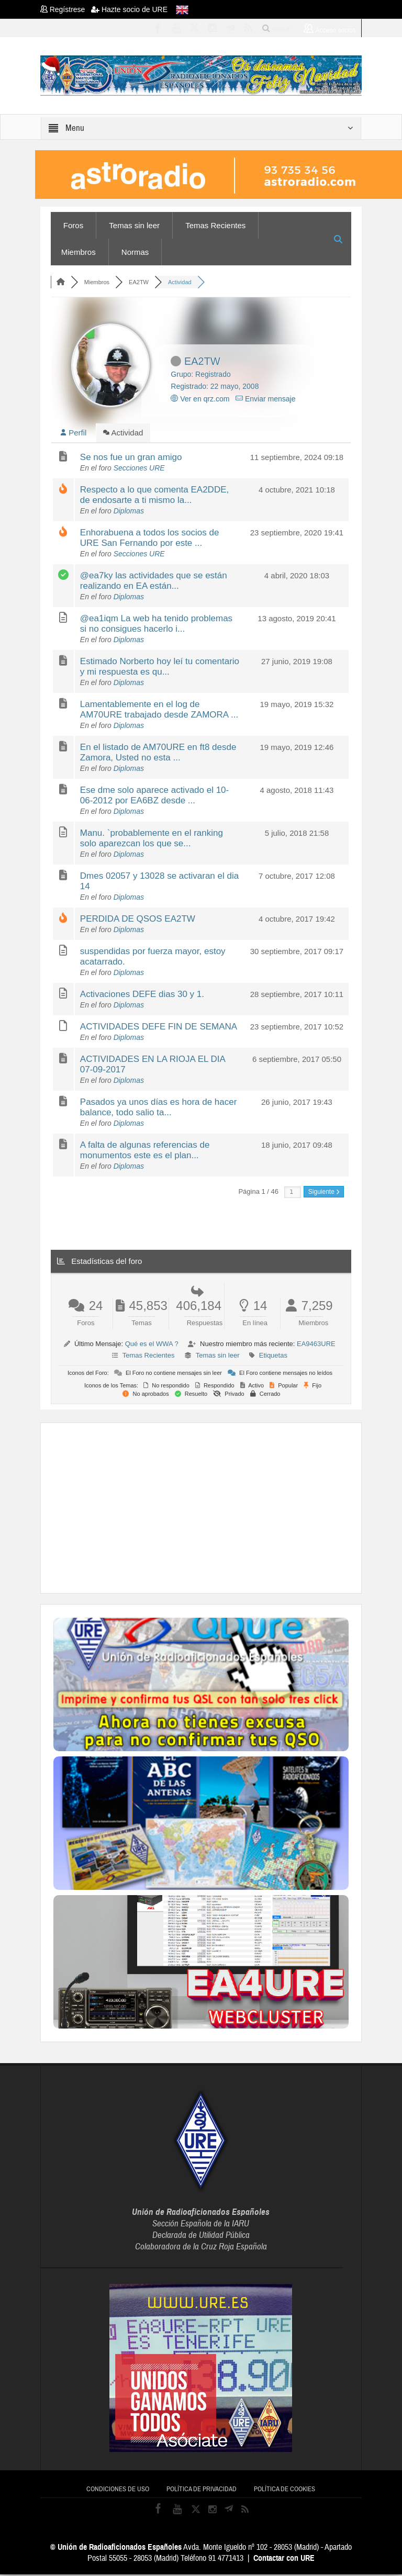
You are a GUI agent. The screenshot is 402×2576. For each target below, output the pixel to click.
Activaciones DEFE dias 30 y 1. (142, 996)
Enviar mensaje (265, 399)
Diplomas (129, 512)
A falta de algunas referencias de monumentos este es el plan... (145, 1151)
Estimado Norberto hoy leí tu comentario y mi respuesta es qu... (159, 668)
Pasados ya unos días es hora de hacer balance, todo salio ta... (158, 1109)
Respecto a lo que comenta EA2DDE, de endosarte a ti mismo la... (154, 496)
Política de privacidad (201, 2491)
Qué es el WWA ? (151, 1345)
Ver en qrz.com (200, 399)
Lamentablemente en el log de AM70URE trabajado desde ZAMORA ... (159, 711)
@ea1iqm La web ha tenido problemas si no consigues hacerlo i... (156, 625)
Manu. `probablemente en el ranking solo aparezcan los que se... (151, 840)
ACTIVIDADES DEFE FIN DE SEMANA (158, 1028)
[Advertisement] (227, 1508)
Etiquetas (273, 1357)
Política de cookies (284, 2491)
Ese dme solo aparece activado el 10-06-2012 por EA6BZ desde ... (154, 797)
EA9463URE (316, 1345)
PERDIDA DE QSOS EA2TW (137, 920)
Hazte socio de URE (129, 9)
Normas (135, 252)
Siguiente (323, 1193)
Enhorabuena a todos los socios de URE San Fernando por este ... (149, 539)
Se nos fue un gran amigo (131, 459)
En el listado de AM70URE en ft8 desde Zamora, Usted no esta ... (158, 754)
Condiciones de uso (117, 2491)
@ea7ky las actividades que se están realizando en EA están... (153, 582)
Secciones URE (139, 469)
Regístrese (65, 9)
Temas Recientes (215, 225)
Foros (73, 225)
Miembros (78, 252)
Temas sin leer (134, 225)
